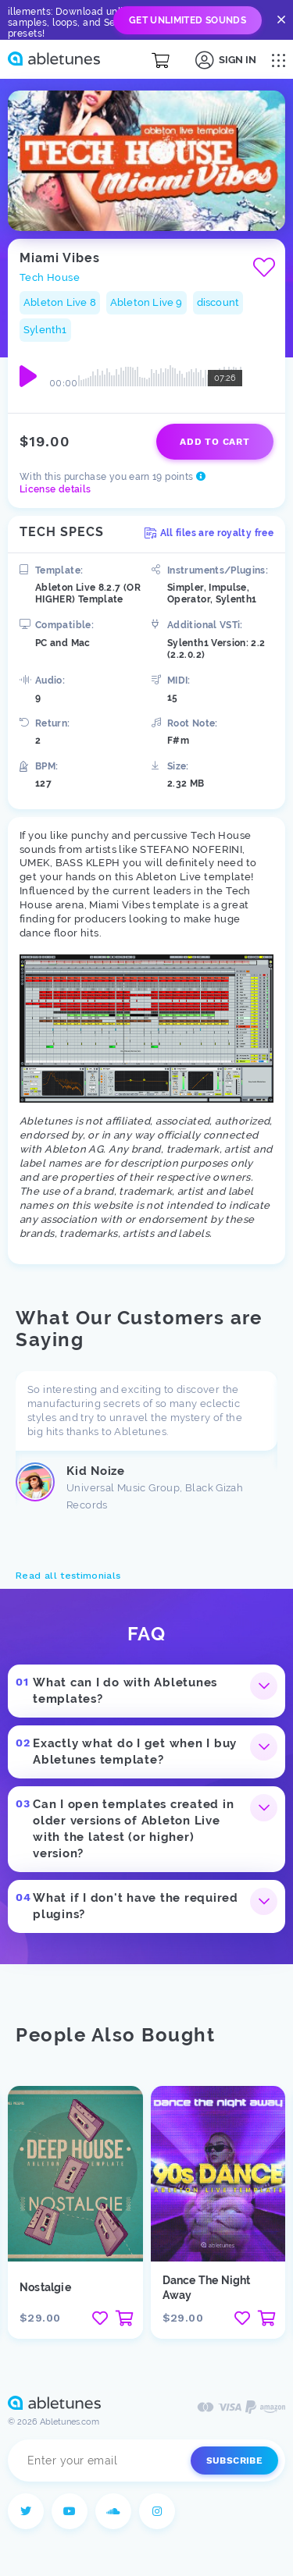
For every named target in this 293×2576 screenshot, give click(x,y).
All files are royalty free (209, 533)
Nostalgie (45, 2287)
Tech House (50, 277)
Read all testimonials (68, 1575)
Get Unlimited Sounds (187, 20)
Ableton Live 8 (59, 302)
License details (55, 489)
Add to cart (214, 441)
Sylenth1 (45, 330)
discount (218, 302)
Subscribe (234, 2460)
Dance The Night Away (207, 2287)
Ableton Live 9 (146, 302)
